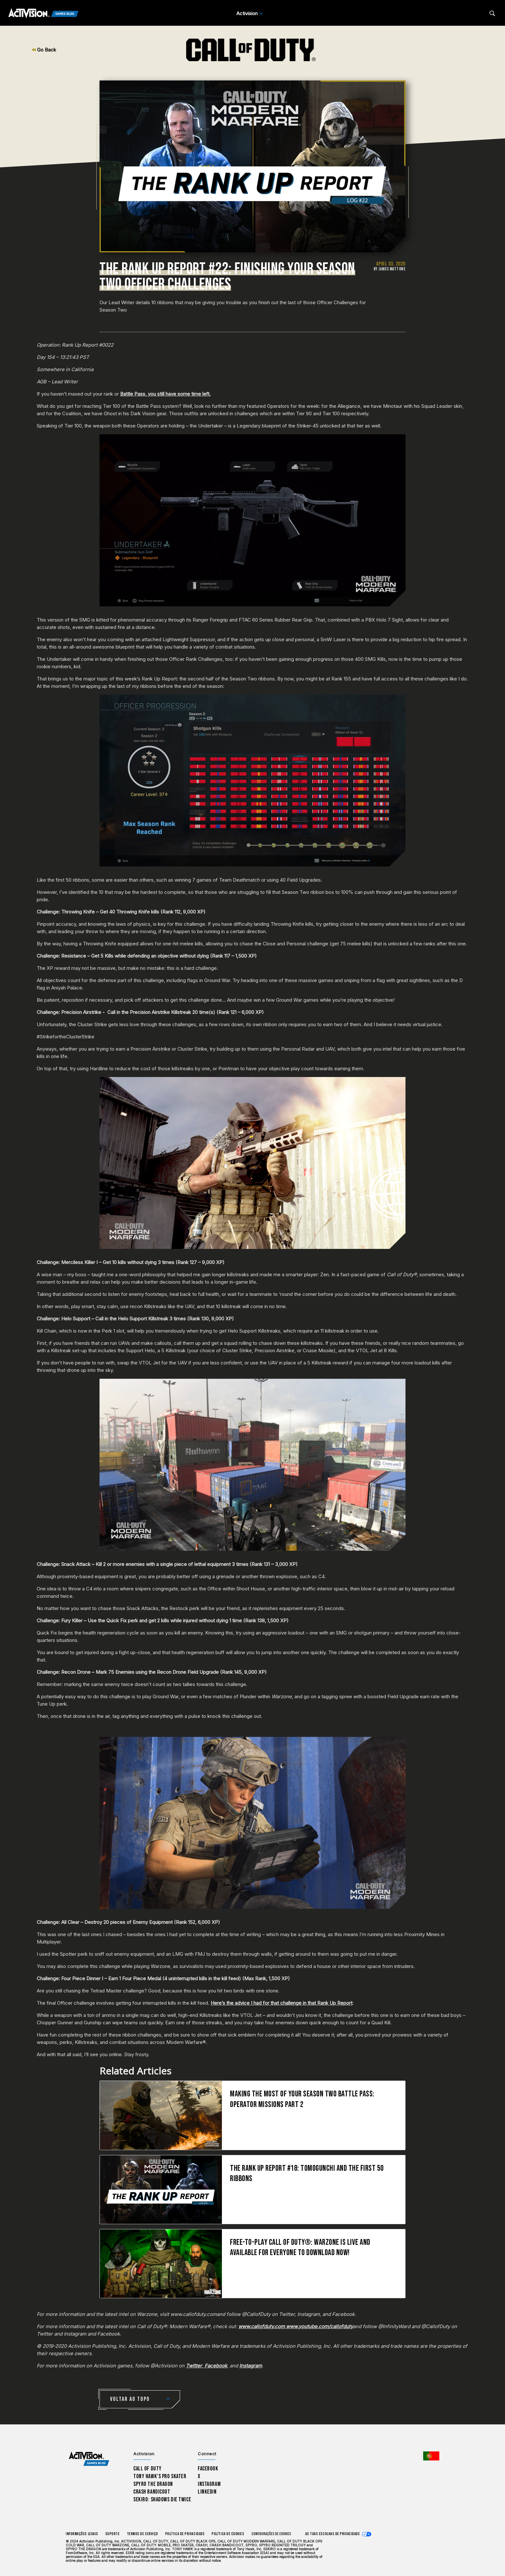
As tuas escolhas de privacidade (332, 2534)
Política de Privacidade (185, 2534)
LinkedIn (207, 2491)
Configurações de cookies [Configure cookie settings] (271, 2534)
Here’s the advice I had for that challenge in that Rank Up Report (281, 2003)
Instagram (209, 2484)
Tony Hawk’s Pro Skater (159, 2476)
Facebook (208, 2468)
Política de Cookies (228, 2534)
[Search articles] (492, 13)
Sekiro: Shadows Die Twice (162, 2499)
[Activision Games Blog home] (89, 2459)
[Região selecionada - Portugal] (431, 2455)
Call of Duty (147, 2468)
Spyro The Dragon (153, 2484)
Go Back (44, 50)
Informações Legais (82, 2534)
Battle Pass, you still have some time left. (165, 394)
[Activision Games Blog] (43, 13)
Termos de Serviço (142, 2534)
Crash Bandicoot (151, 2491)
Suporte (112, 2534)
